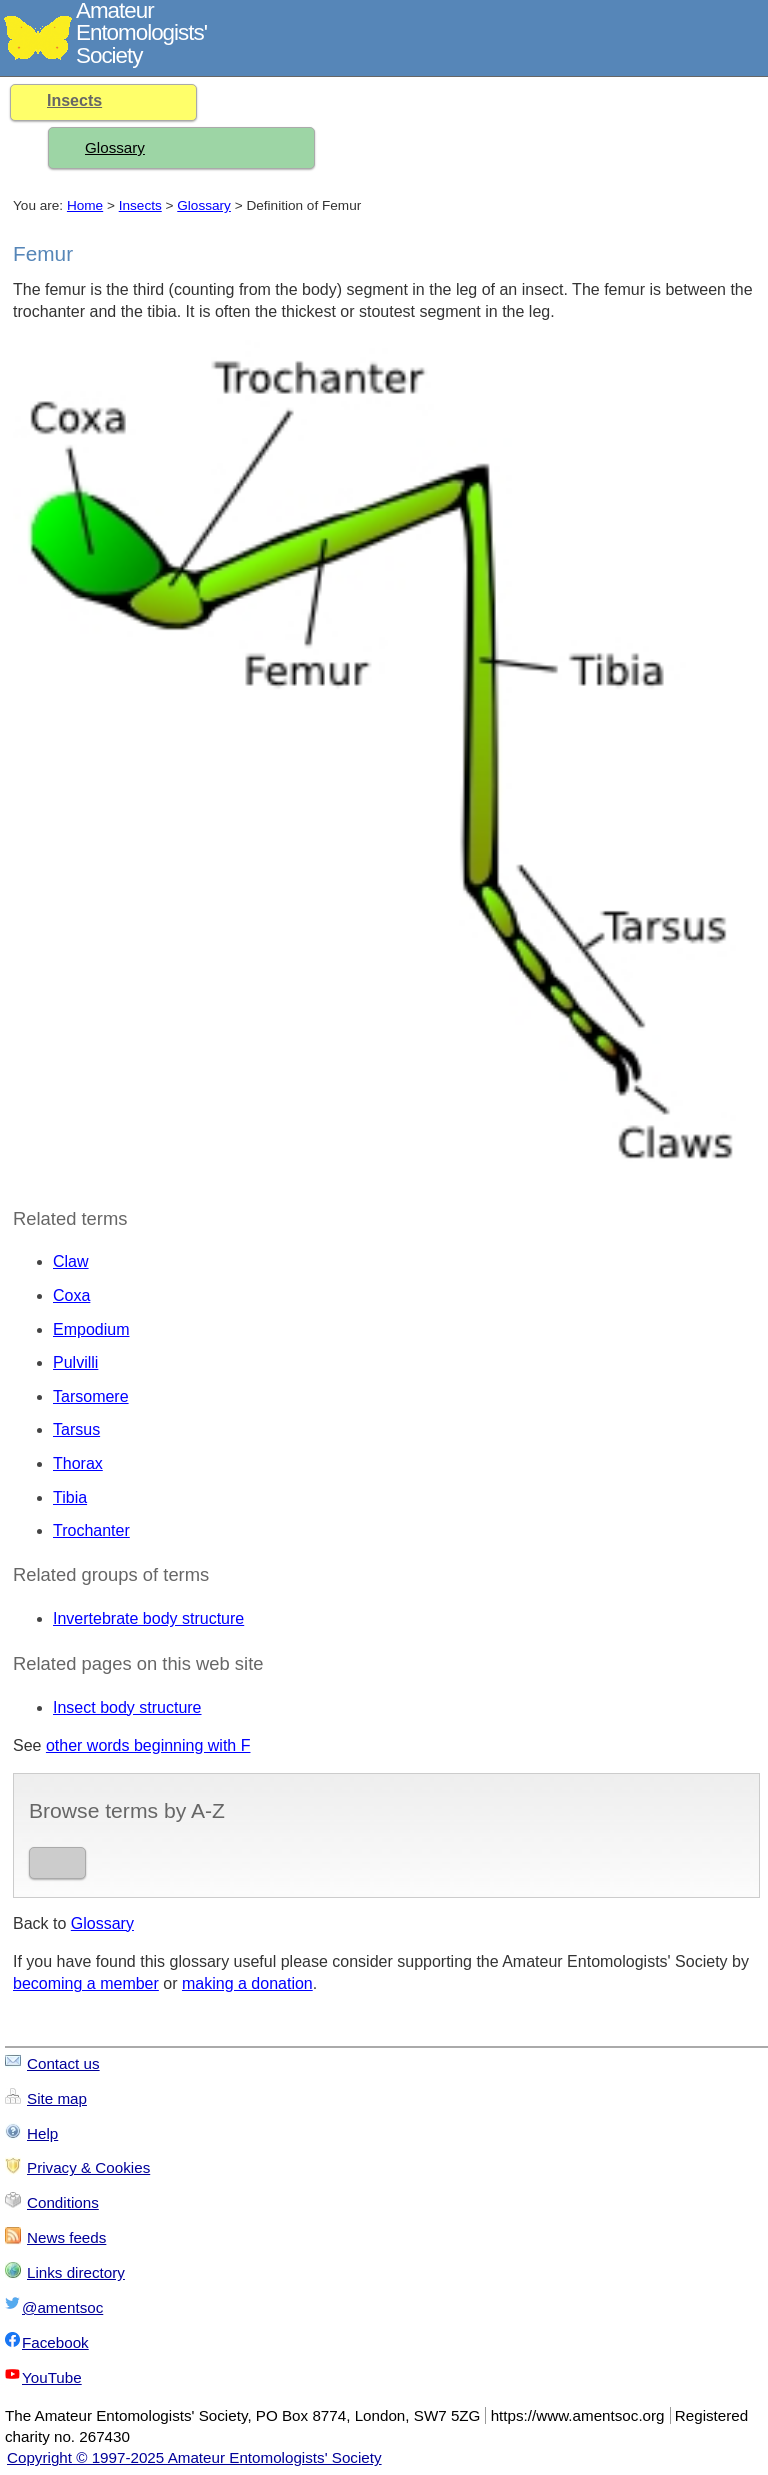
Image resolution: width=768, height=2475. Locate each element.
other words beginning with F (148, 1745)
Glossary (115, 147)
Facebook (55, 2342)
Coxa (71, 1295)
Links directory (76, 2272)
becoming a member (86, 1983)
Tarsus (76, 1429)
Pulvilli (75, 1362)
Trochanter (91, 1530)
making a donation (247, 1983)
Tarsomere (91, 1396)
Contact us (63, 2063)
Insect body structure (127, 1707)
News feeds (66, 2237)
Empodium (91, 1329)
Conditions (63, 2202)
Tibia (70, 1497)
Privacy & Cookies (88, 2167)
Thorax (78, 1463)
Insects (74, 100)
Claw (71, 1261)
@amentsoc (62, 2307)
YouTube (52, 2377)
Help (42, 2133)
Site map (57, 2098)
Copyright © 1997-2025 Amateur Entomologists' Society (194, 2457)
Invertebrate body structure (148, 1618)
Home (85, 205)
